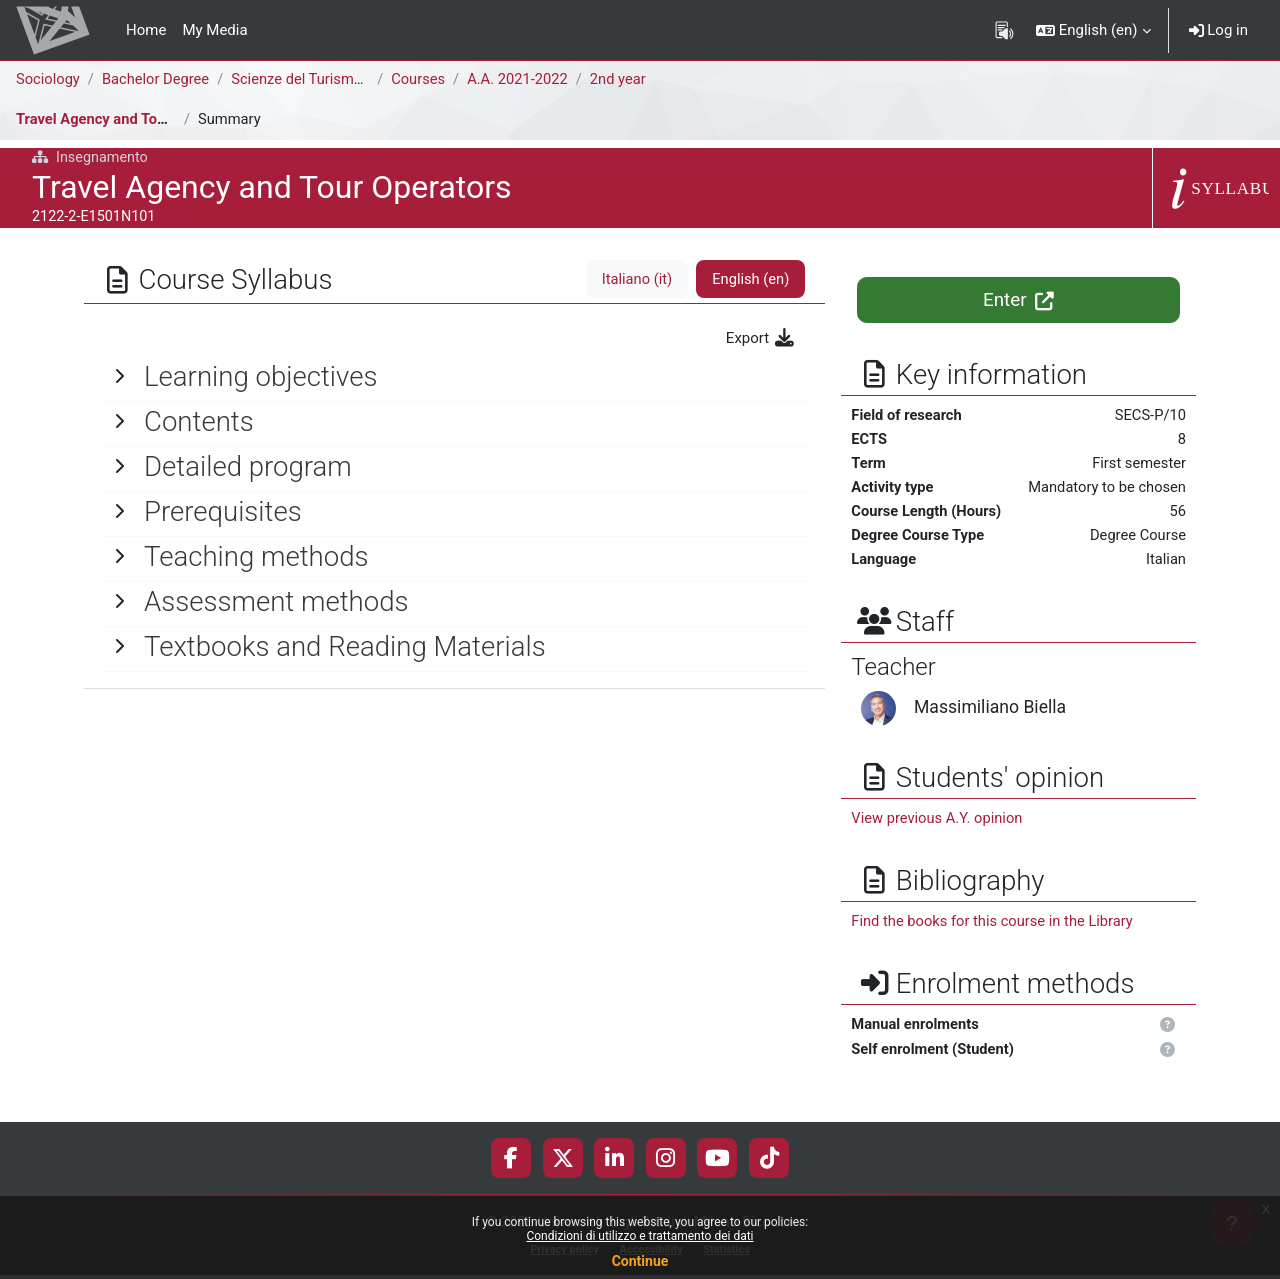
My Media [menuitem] (214, 30)
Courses (422, 79)
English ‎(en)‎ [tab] (749, 279)
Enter (1018, 300)
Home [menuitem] (146, 30)
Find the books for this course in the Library (995, 925)
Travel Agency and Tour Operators (130, 119)
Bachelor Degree (158, 79)
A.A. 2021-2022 (524, 79)
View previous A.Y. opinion (938, 822)
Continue (640, 1261)
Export (761, 338)
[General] (454, 377)
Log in (1218, 30)
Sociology (48, 79)
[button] (1093, 30)
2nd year (626, 79)
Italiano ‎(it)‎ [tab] (634, 279)
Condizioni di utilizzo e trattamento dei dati (639, 1236)
